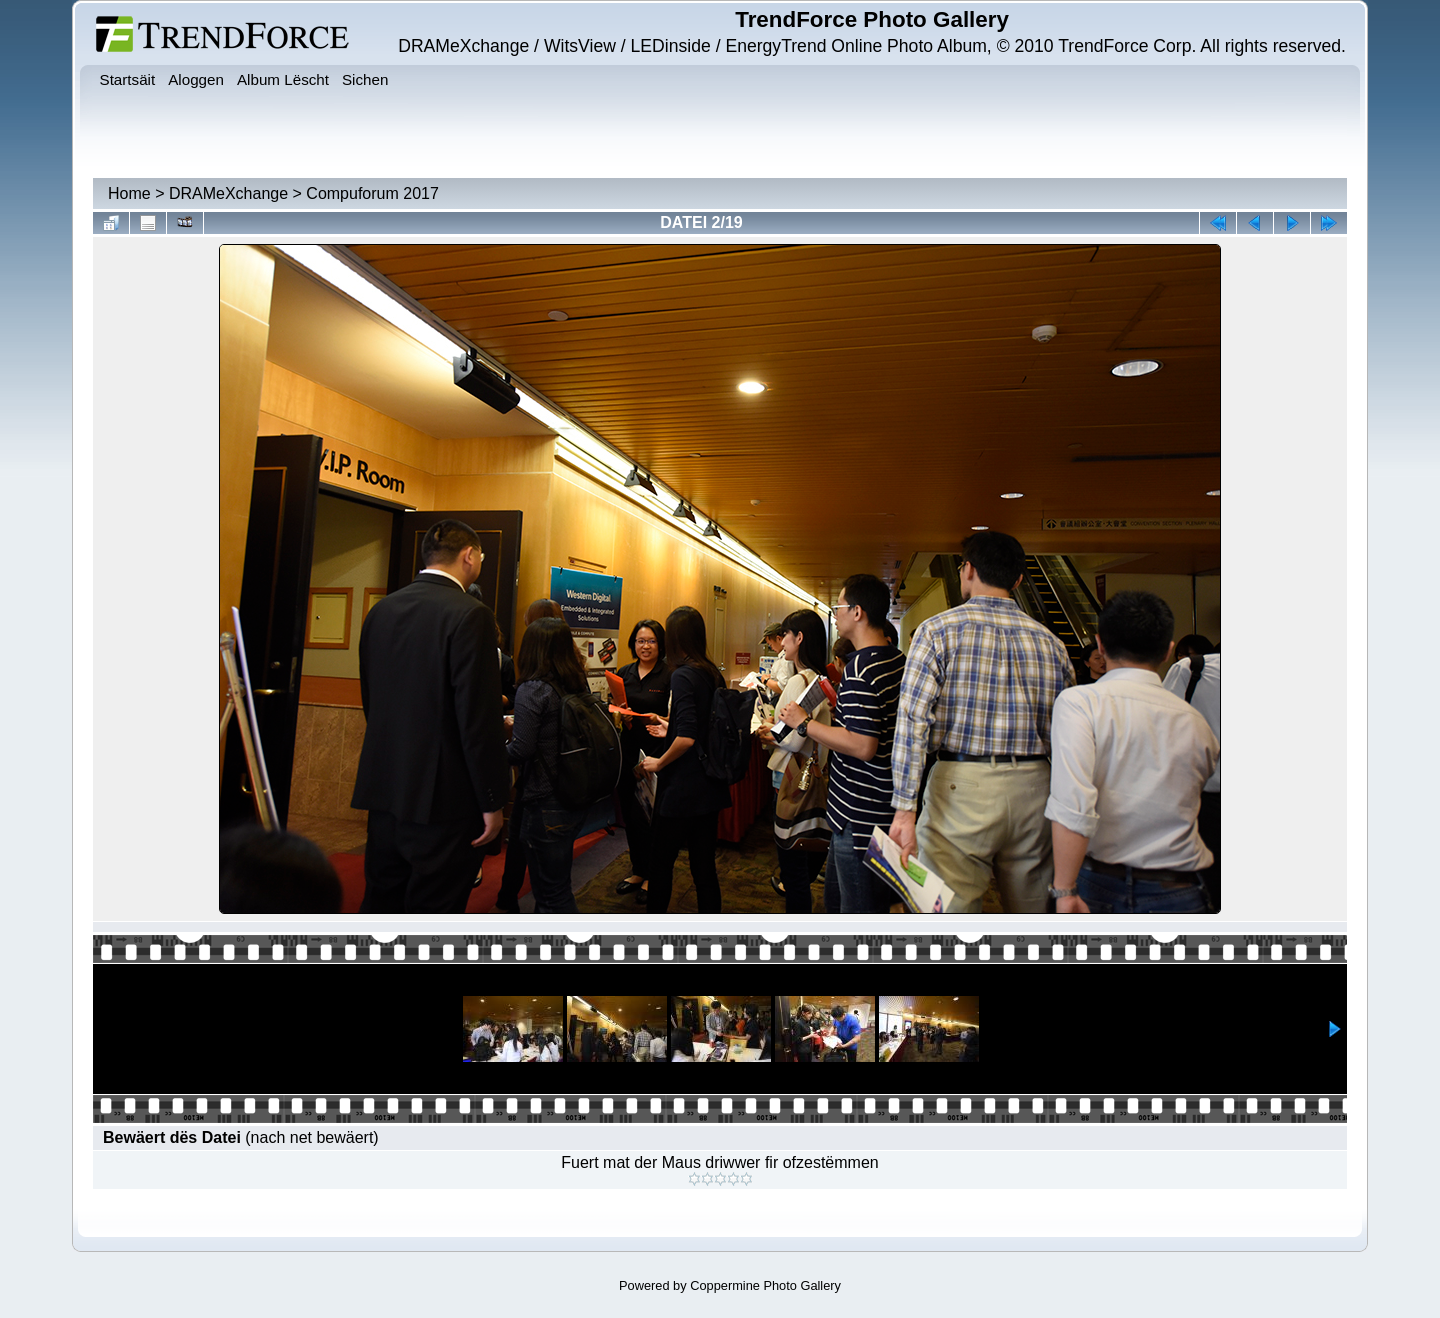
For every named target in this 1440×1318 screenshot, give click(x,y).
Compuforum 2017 (372, 193)
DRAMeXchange (228, 193)
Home (129, 193)
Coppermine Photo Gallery (765, 1285)
